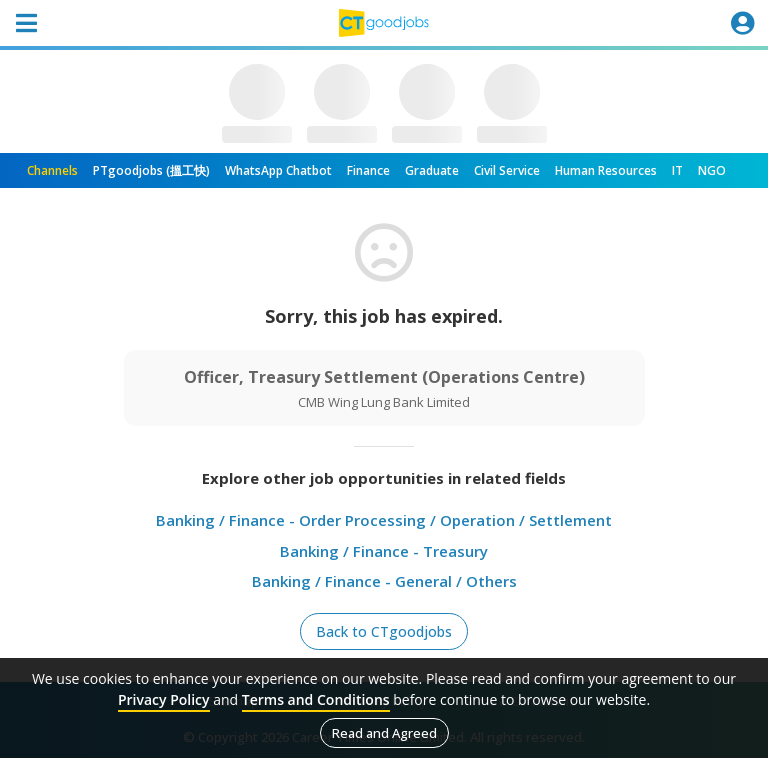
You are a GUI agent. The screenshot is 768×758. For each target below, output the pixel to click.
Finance (368, 170)
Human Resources (606, 170)
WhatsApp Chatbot (278, 170)
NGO (712, 170)
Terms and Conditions (316, 699)
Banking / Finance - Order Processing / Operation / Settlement (384, 520)
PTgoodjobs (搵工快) (151, 170)
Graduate (432, 170)
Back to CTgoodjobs (384, 631)
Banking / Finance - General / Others (384, 581)
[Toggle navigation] (26, 23)
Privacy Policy (164, 699)
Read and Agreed (384, 733)
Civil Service (507, 170)
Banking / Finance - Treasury (384, 551)
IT (677, 170)
